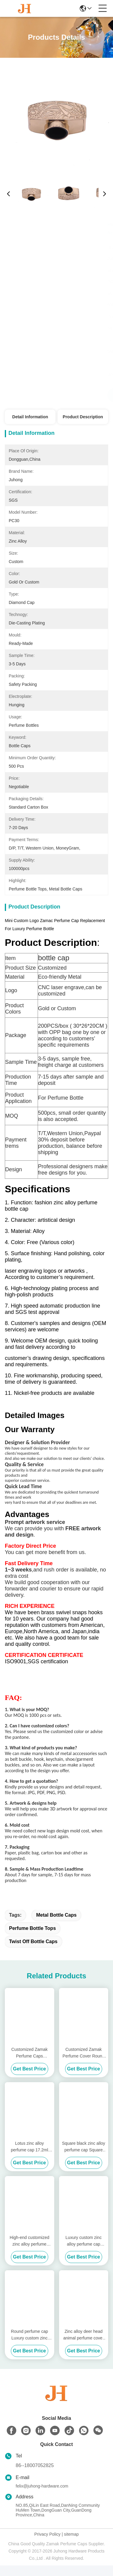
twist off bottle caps (33, 1952)
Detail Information (30, 416)
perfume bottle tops (32, 1938)
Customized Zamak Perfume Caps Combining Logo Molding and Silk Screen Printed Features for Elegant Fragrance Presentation (30, 2063)
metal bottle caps (56, 1925)
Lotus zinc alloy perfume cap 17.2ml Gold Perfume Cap (29, 2157)
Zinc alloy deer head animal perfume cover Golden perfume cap (83, 2345)
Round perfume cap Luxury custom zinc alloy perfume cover (29, 2345)
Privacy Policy (47, 2544)
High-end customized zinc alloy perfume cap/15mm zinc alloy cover (29, 2252)
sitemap (71, 2544)
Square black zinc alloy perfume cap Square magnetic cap (83, 2157)
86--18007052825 (35, 2475)
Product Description (83, 416)
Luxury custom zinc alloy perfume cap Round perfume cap (83, 2252)
